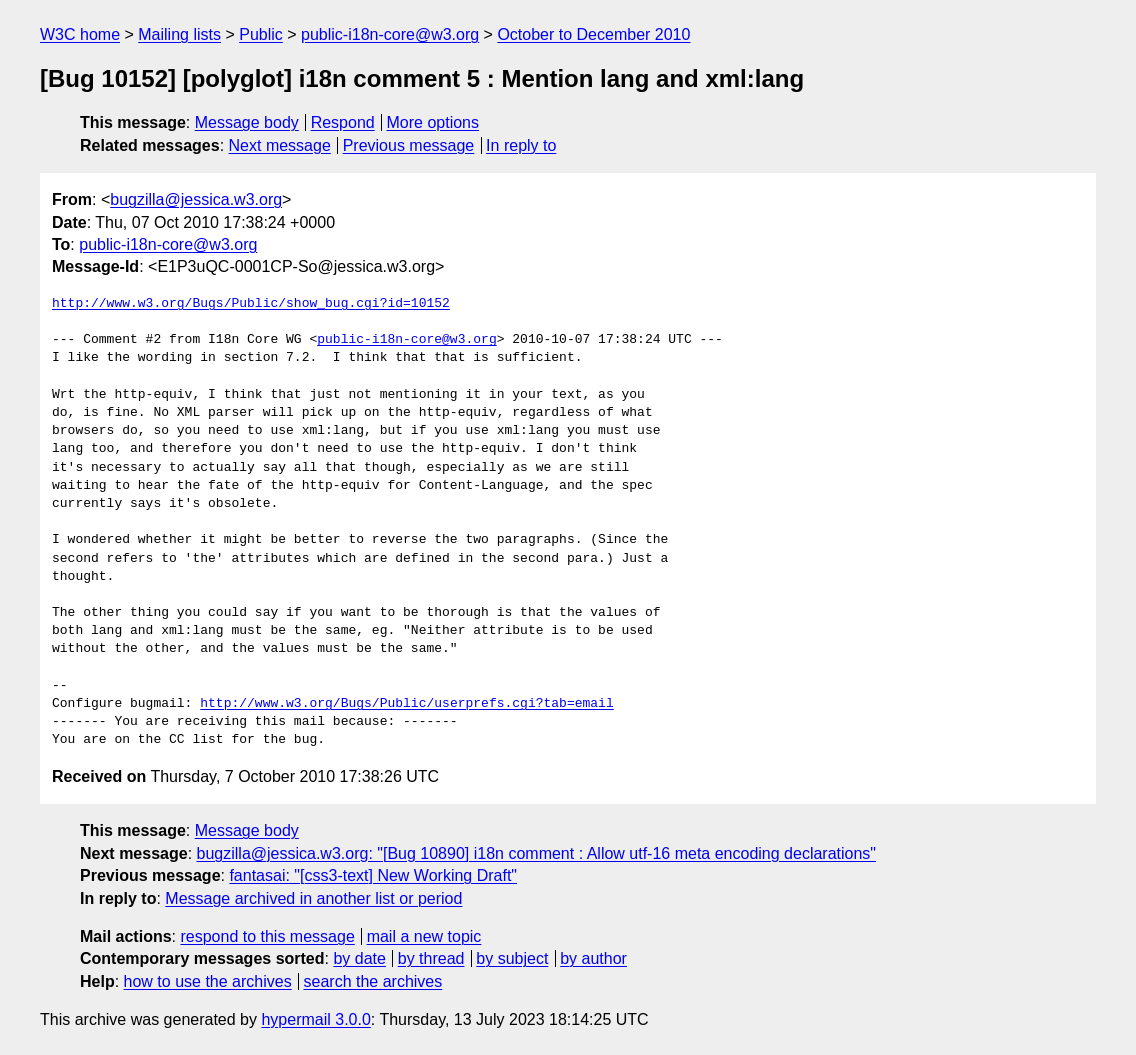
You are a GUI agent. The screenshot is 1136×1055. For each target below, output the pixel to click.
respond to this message (267, 936)
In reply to (521, 145)
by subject (512, 958)
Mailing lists (179, 34)
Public (261, 34)
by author (593, 958)
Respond (343, 122)
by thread (431, 958)
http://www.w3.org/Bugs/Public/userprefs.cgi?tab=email (406, 704)
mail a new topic (424, 936)
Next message (280, 145)
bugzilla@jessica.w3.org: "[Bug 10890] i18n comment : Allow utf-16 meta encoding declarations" (537, 853)
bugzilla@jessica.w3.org (196, 199)
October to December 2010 (593, 34)
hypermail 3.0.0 (315, 1019)
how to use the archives (208, 981)
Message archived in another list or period (313, 898)
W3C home (80, 34)
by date (359, 958)
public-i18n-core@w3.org (390, 34)
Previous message (409, 145)
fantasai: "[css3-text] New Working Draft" (373, 875)
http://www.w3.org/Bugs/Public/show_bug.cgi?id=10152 (251, 304)
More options (433, 122)
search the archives (373, 981)
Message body (247, 122)
